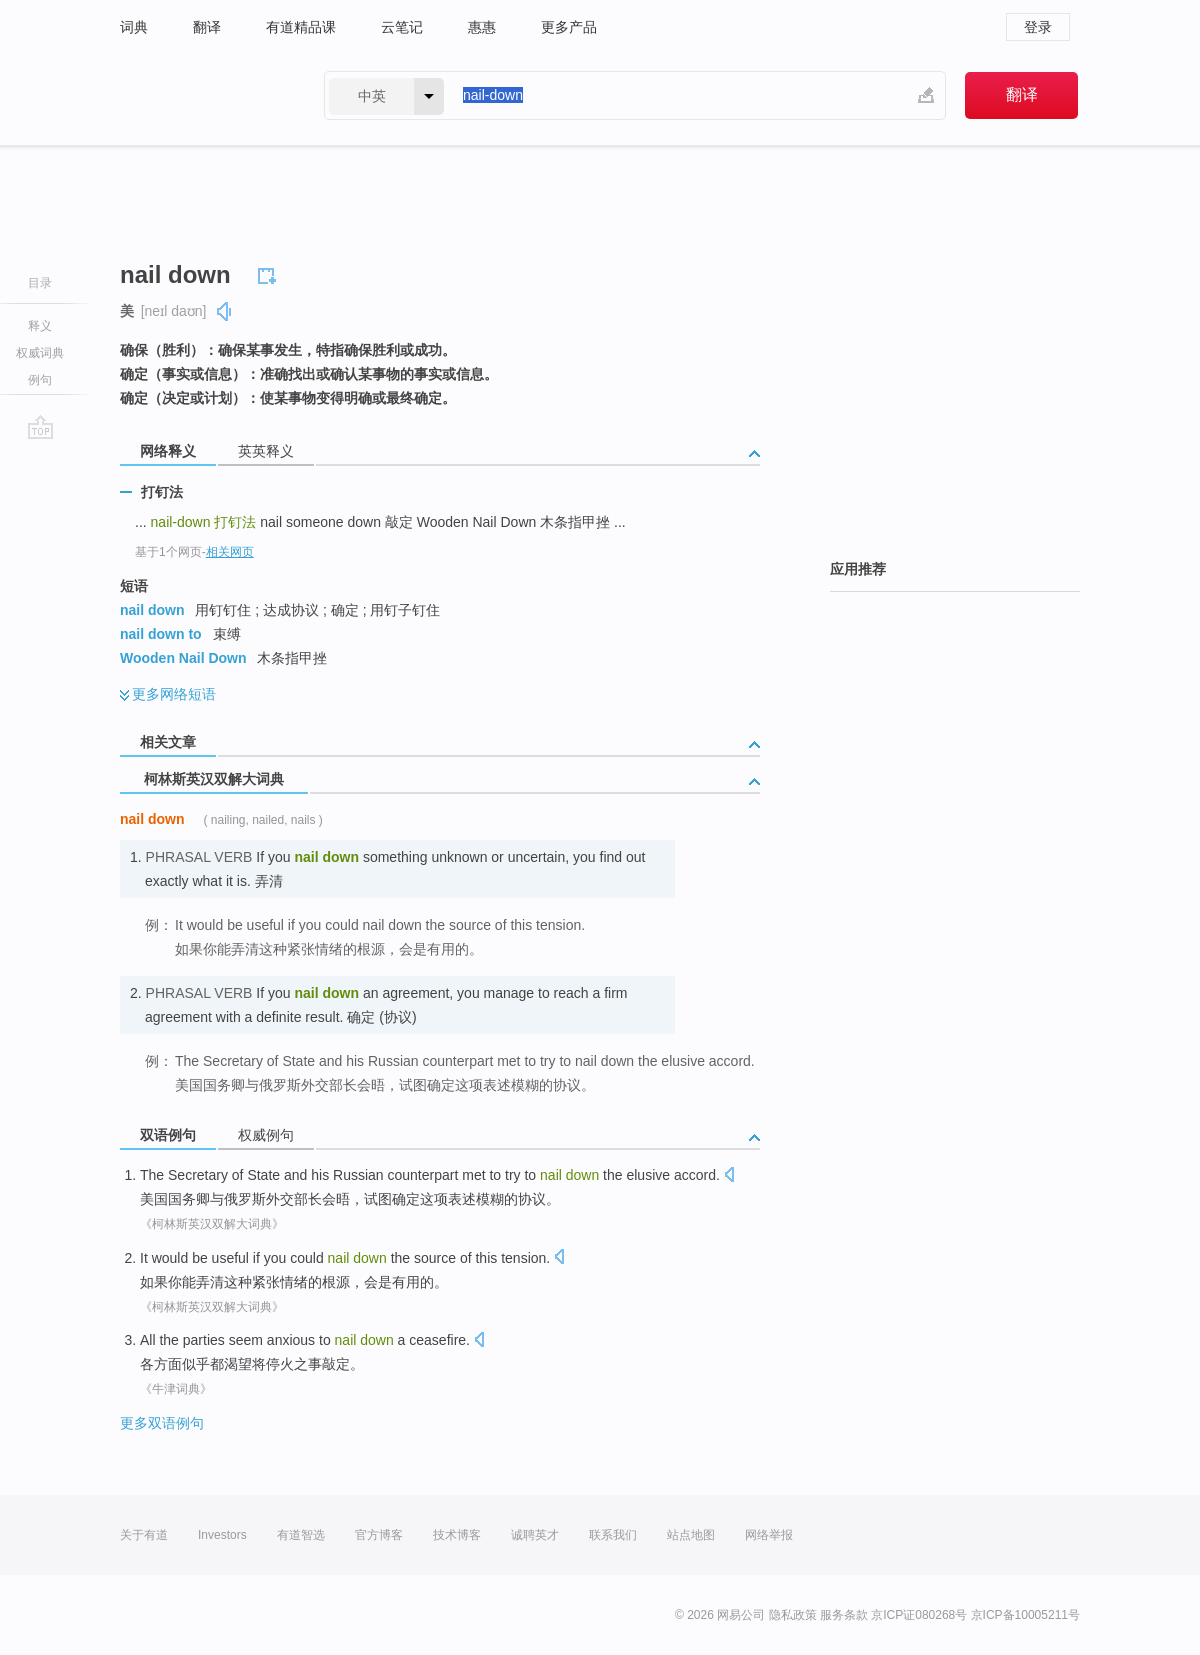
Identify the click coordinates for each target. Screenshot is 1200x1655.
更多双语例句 (162, 1423)
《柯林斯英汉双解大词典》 (212, 1224)
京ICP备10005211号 (1025, 1615)
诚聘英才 (535, 1535)
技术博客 (457, 1535)
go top (40, 427)
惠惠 (482, 27)
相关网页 (230, 552)
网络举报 (769, 1535)
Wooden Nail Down (183, 658)
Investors (222, 1535)
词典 (134, 27)
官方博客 (379, 1535)
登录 (1038, 27)
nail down (152, 610)
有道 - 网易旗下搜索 (202, 95)
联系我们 (613, 1535)
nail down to (161, 634)
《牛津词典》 (176, 1389)
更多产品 (569, 27)
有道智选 (301, 1535)
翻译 (207, 27)
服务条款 (844, 1615)
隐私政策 (793, 1615)
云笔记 (402, 27)
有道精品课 (301, 27)
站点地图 (691, 1535)
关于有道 (144, 1535)
